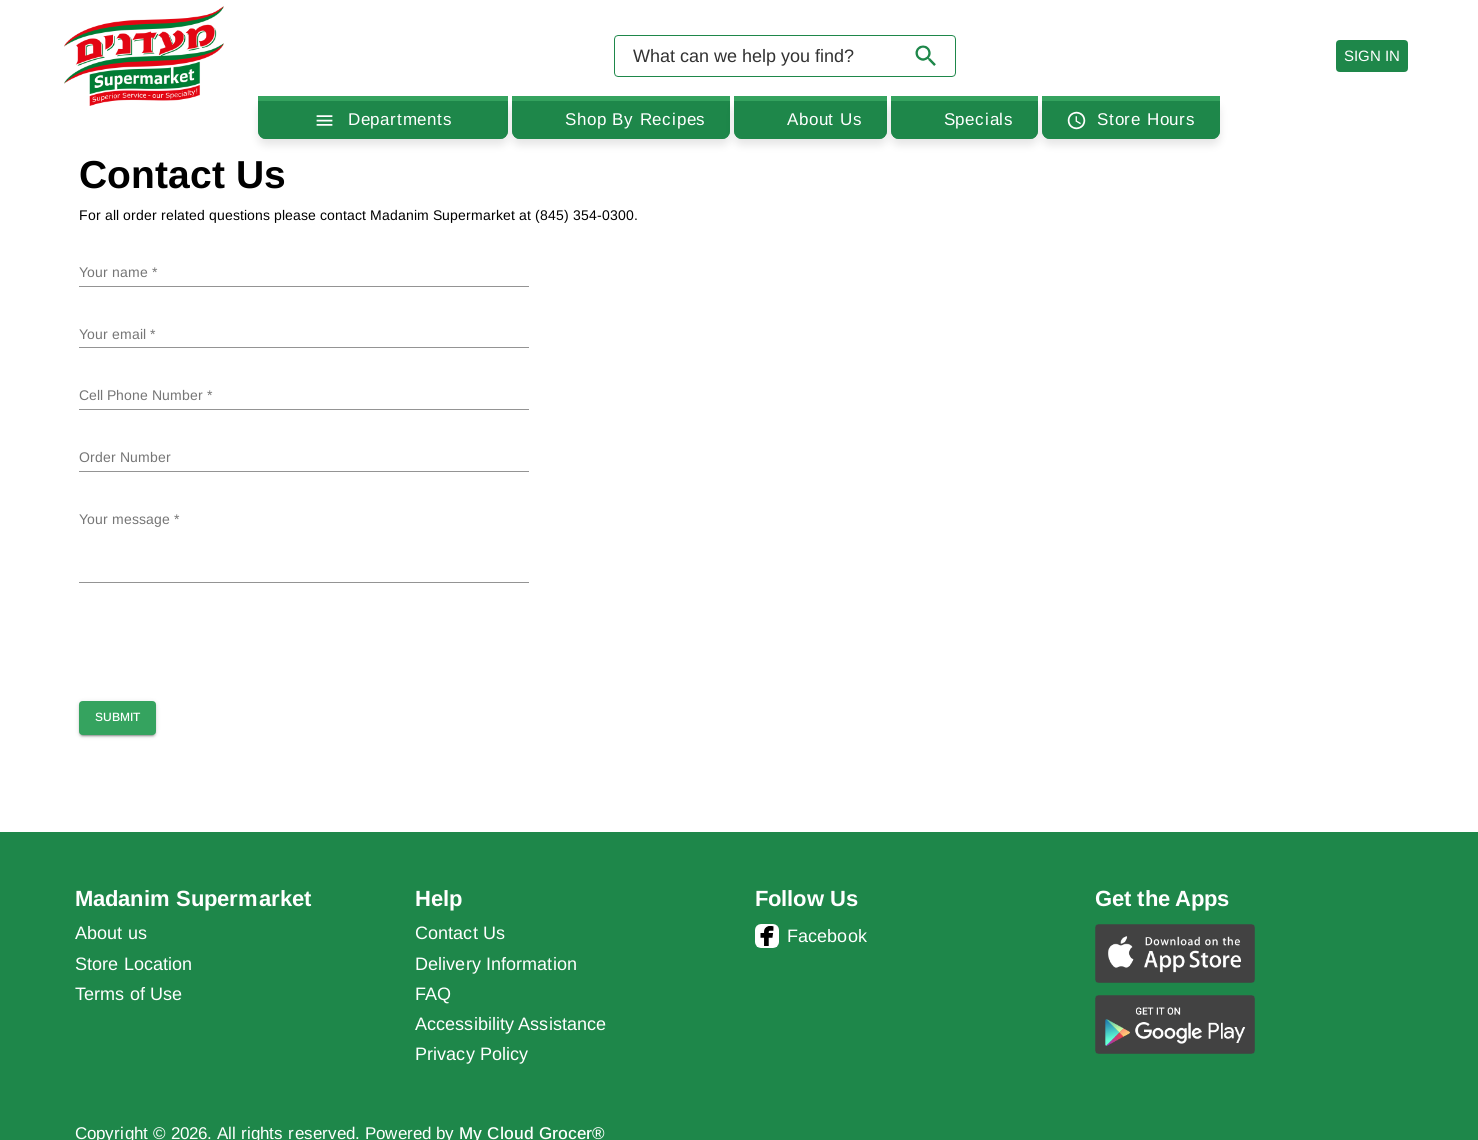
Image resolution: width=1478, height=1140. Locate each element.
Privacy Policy (471, 1054)
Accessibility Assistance (510, 1024)
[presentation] (231, 638)
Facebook (811, 936)
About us (111, 933)
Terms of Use (128, 994)
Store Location (133, 964)
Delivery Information (496, 964)
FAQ (433, 994)
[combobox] (785, 56)
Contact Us (460, 933)
